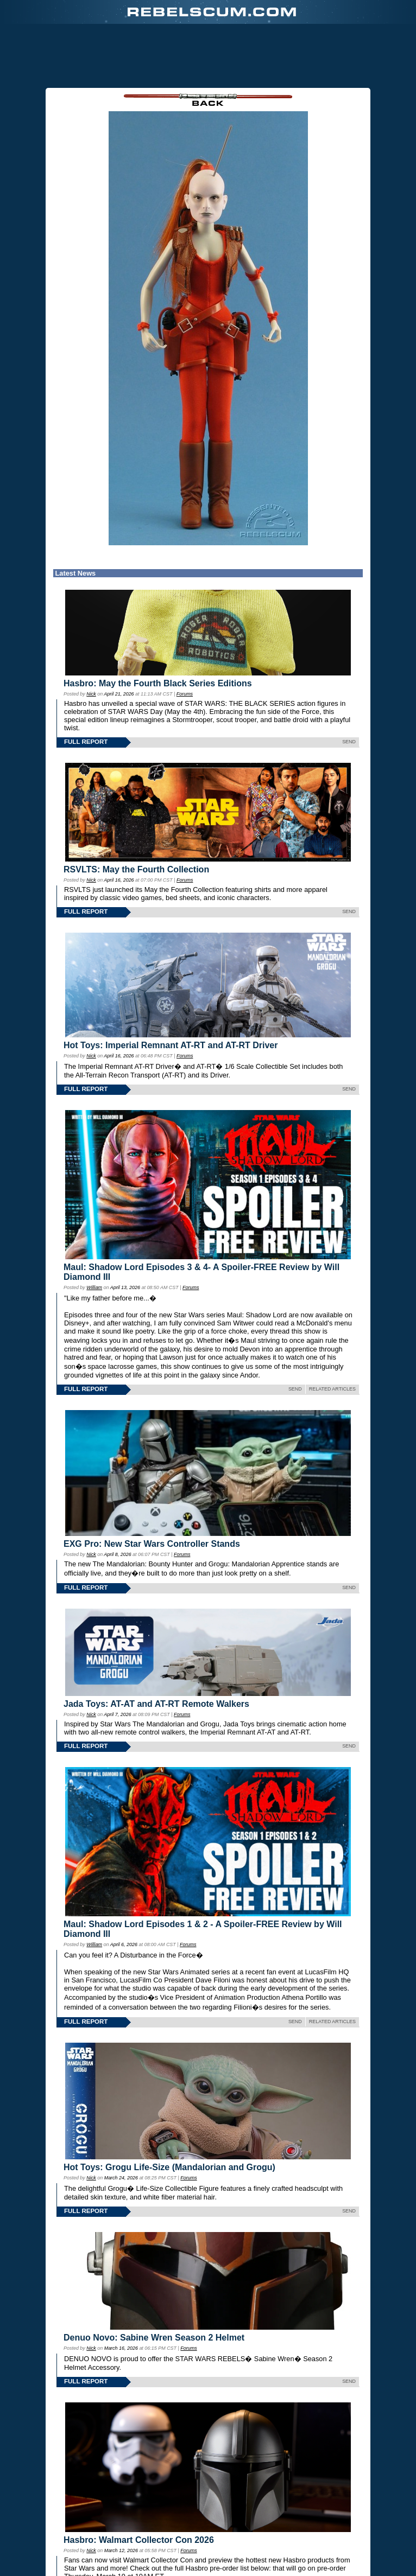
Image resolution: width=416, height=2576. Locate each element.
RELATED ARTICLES (332, 1389)
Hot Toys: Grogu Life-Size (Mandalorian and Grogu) (169, 2167)
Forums (185, 694)
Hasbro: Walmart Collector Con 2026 (139, 2540)
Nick (91, 694)
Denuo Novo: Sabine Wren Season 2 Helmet (154, 2337)
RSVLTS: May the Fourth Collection (136, 869)
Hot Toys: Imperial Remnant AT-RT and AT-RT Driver (171, 1045)
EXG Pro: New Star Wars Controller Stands (152, 1543)
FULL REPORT (86, 741)
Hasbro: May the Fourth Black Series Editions (158, 683)
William (94, 1287)
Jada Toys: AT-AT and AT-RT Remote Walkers (156, 1703)
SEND (349, 741)
